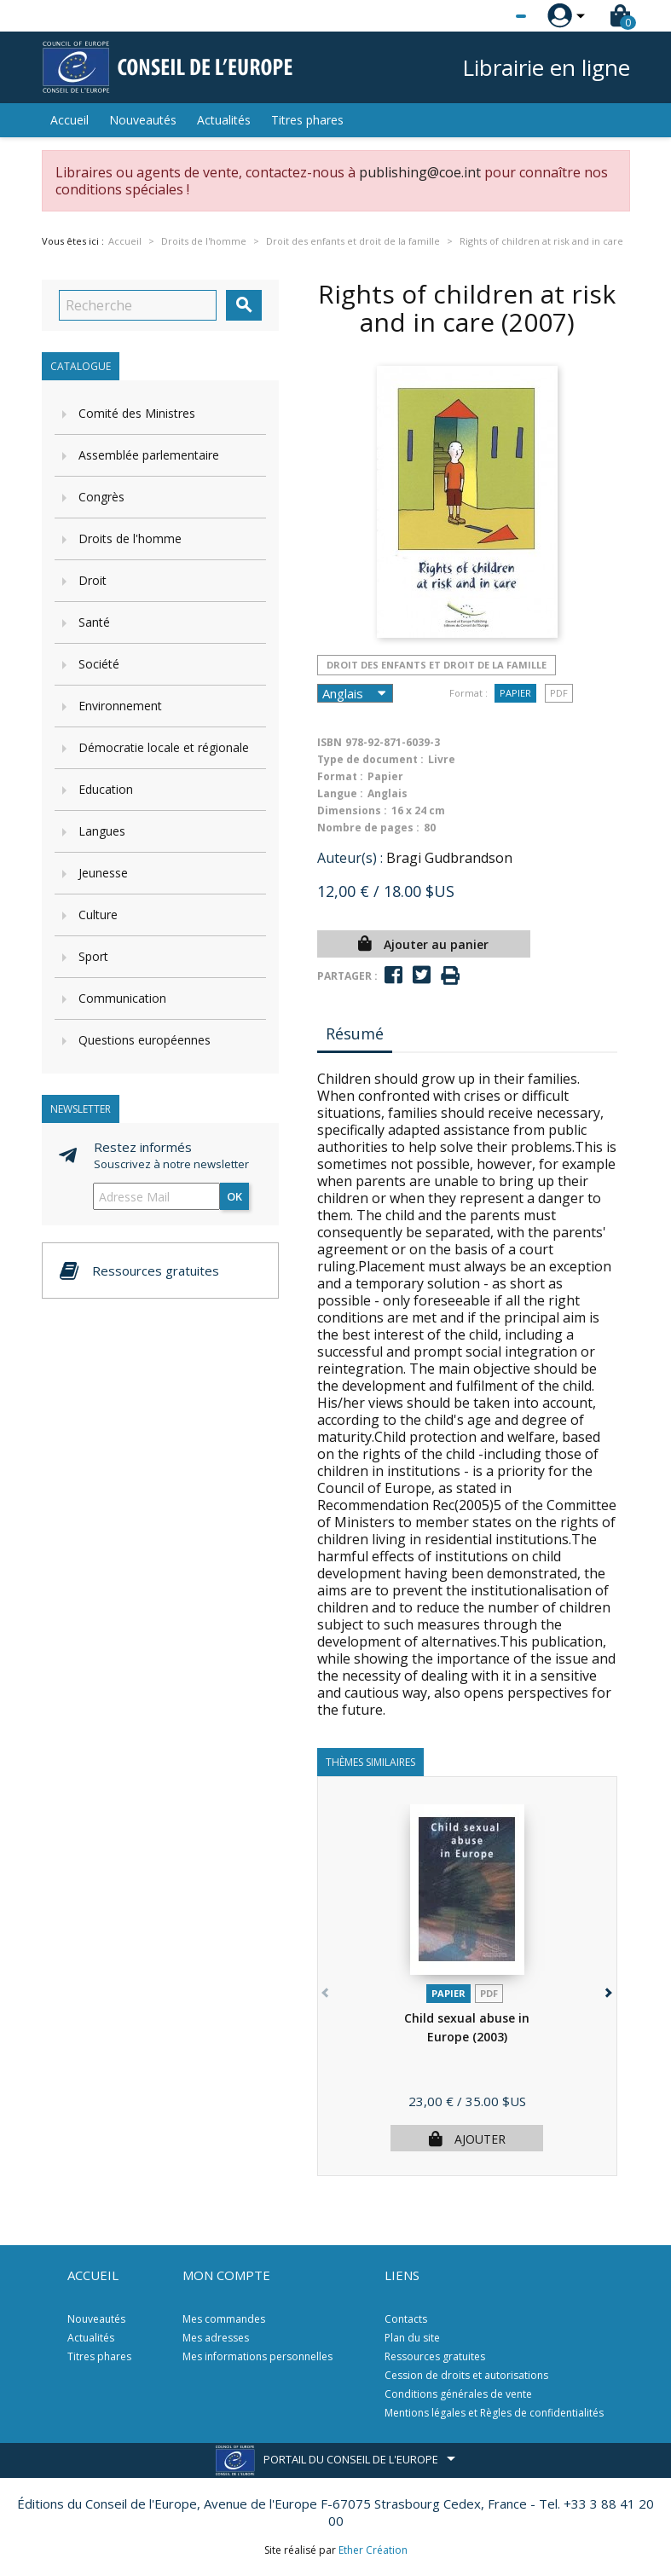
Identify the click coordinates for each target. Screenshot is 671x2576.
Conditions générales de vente (458, 2394)
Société (98, 664)
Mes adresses (215, 2337)
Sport (93, 956)
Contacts (406, 2319)
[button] (607, 1989)
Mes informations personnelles (257, 2356)
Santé (94, 622)
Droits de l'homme (130, 538)
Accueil (69, 120)
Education (105, 789)
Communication (122, 998)
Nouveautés (142, 120)
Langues (101, 831)
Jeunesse (103, 873)
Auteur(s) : (350, 857)
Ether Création (373, 2550)
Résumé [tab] (355, 1033)
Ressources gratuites (435, 2356)
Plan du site (412, 2337)
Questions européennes (144, 1040)
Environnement (120, 706)
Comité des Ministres (136, 413)
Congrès (101, 497)
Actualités (224, 120)
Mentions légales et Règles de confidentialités (494, 2412)
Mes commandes (223, 2319)
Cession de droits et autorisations (466, 2375)
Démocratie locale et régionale (163, 747)
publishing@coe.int (420, 172)
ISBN (329, 742)
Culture (98, 914)
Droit (92, 580)
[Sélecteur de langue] (486, 16)
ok (234, 1196)
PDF (559, 692)
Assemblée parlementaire (148, 455)
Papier (515, 692)
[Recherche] (138, 305)
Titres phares (307, 120)
